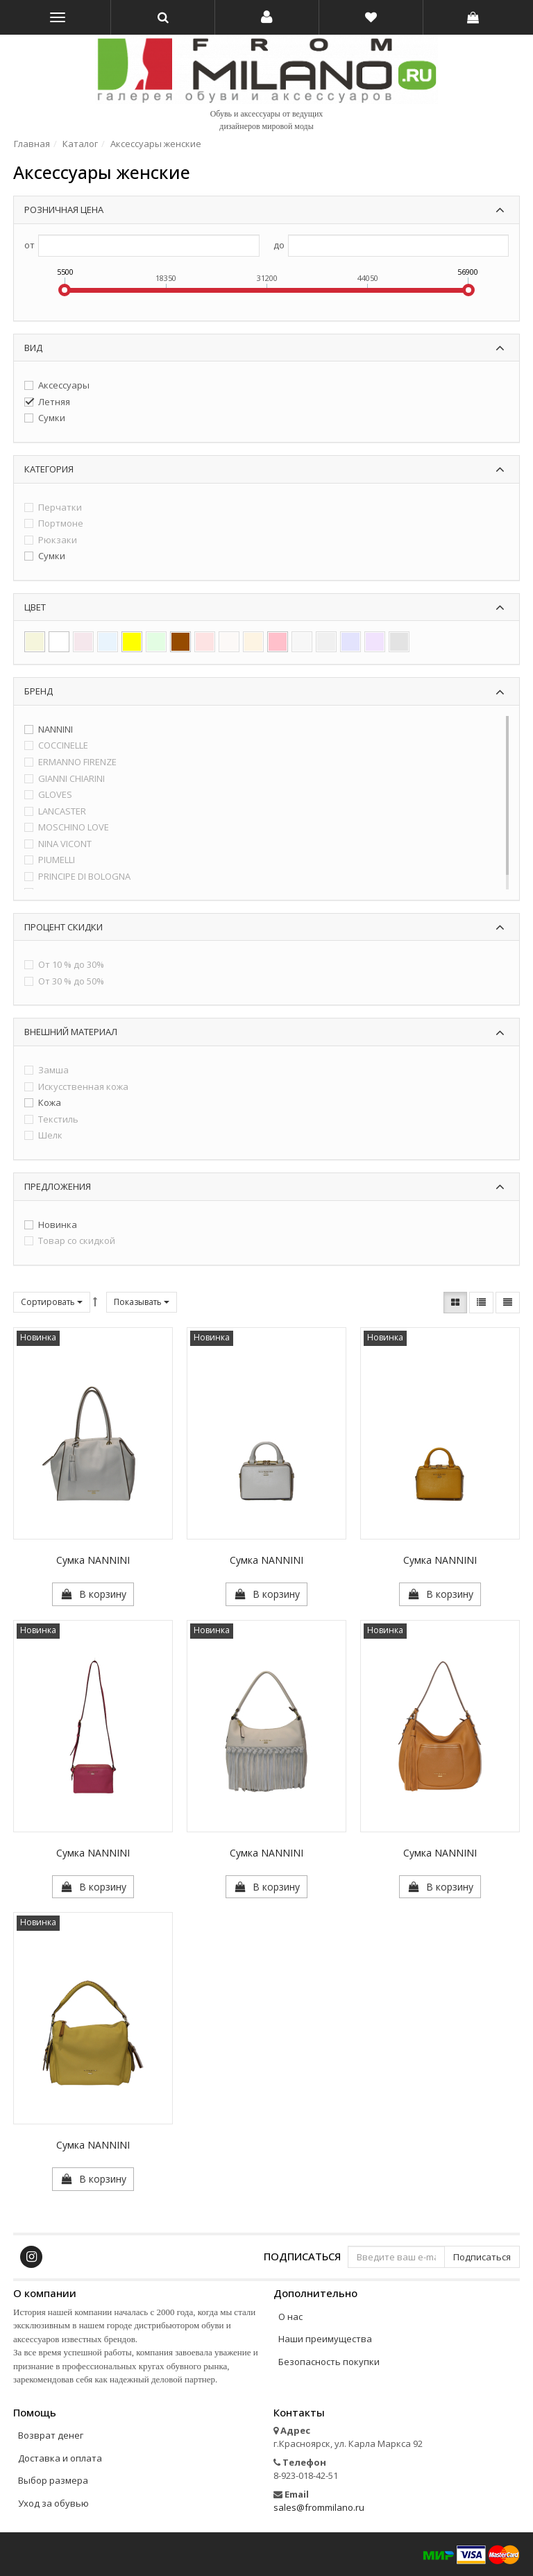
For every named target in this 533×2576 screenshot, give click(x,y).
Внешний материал (70, 1031)
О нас (290, 2316)
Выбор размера (53, 2480)
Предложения (57, 1186)
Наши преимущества (325, 2338)
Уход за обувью (53, 2503)
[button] (267, 17)
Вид (33, 347)
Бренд (38, 691)
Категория (49, 469)
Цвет (35, 607)
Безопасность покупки (329, 2361)
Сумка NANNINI (93, 1560)
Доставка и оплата (60, 2458)
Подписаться (302, 2255)
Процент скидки (63, 927)
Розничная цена (63, 209)
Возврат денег (50, 2435)
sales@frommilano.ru (318, 2507)
